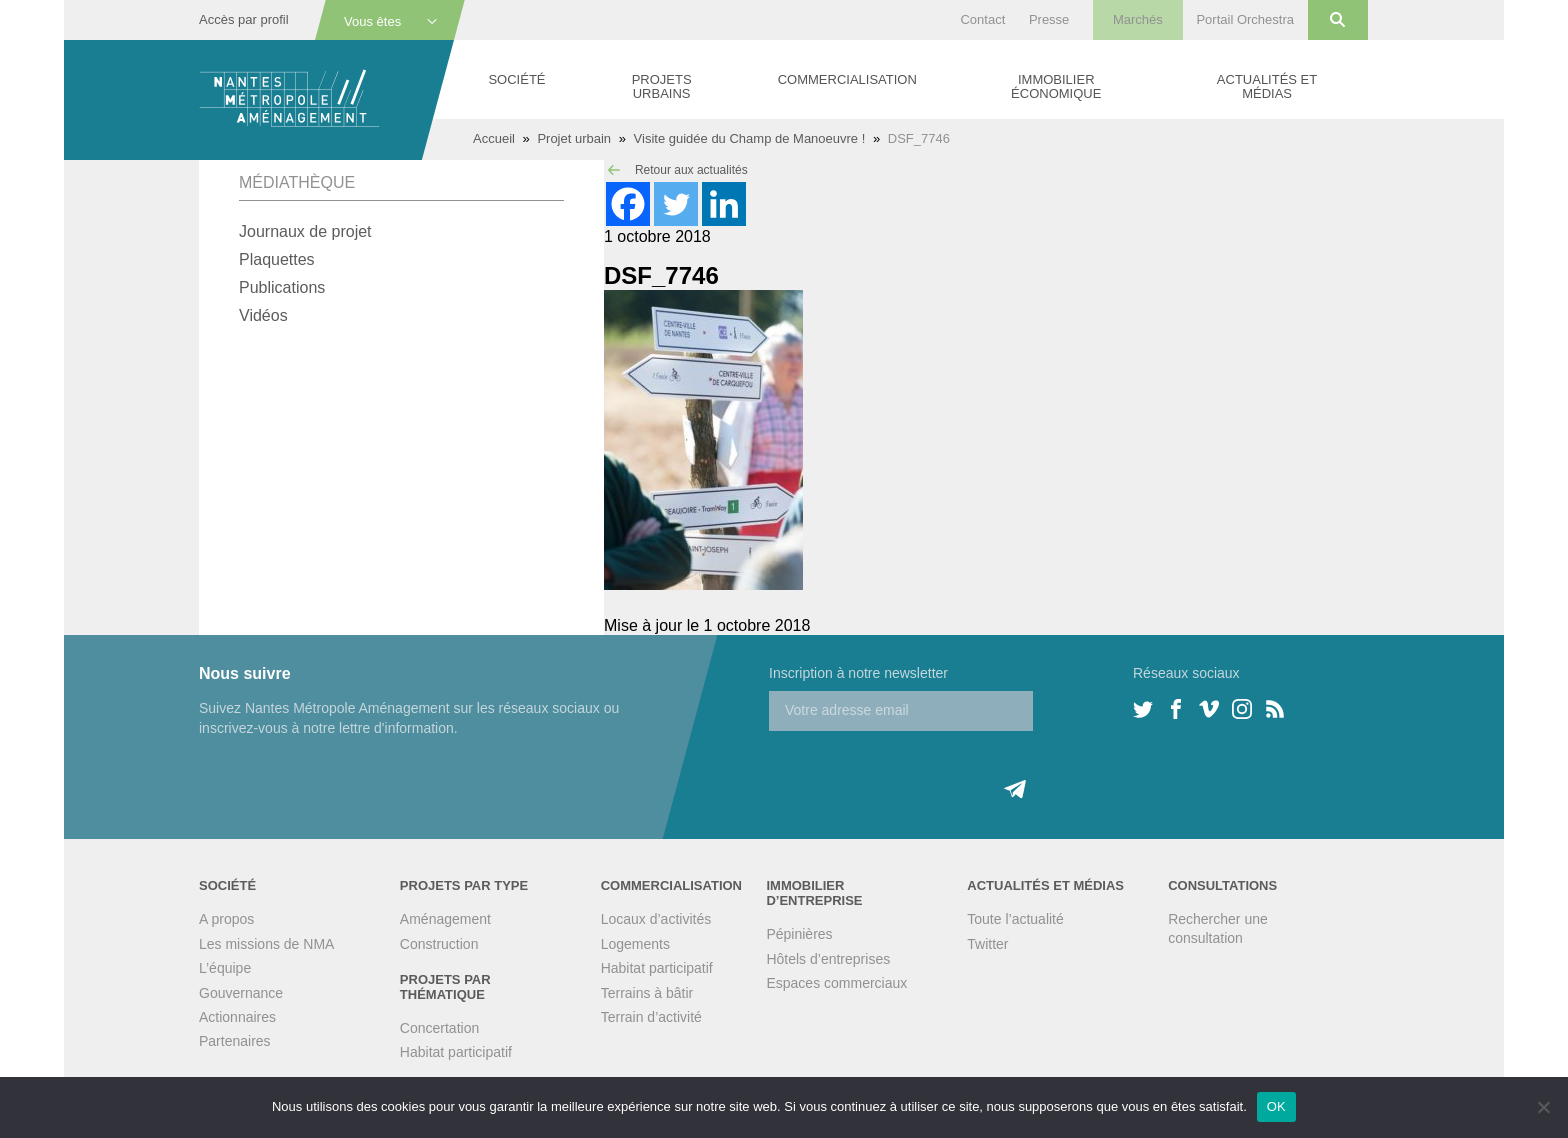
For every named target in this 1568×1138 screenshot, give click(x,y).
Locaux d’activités (656, 919)
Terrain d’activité (651, 1017)
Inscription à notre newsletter (858, 673)
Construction (439, 944)
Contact (982, 19)
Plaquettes (277, 259)
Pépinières (799, 934)
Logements (635, 944)
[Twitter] (676, 204)
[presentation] (921, 770)
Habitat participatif (456, 1052)
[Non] (1543, 1107)
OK (1276, 1106)
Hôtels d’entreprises (828, 959)
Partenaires (235, 1041)
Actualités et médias (1267, 86)
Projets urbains (662, 86)
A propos (226, 919)
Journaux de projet (305, 231)
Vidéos (263, 315)
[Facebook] (628, 204)
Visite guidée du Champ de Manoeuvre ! (750, 138)
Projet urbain (574, 138)
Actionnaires (237, 1017)
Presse (1049, 19)
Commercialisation (847, 79)
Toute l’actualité (1015, 919)
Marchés (1138, 19)
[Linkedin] (724, 204)
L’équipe (225, 968)
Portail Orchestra (1245, 19)
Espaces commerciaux (836, 983)
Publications (282, 287)
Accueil (494, 138)
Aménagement (445, 919)
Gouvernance (241, 993)
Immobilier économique (1056, 86)
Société (516, 79)
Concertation (439, 1028)
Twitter (987, 944)
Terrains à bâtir (647, 993)
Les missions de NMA (266, 944)
